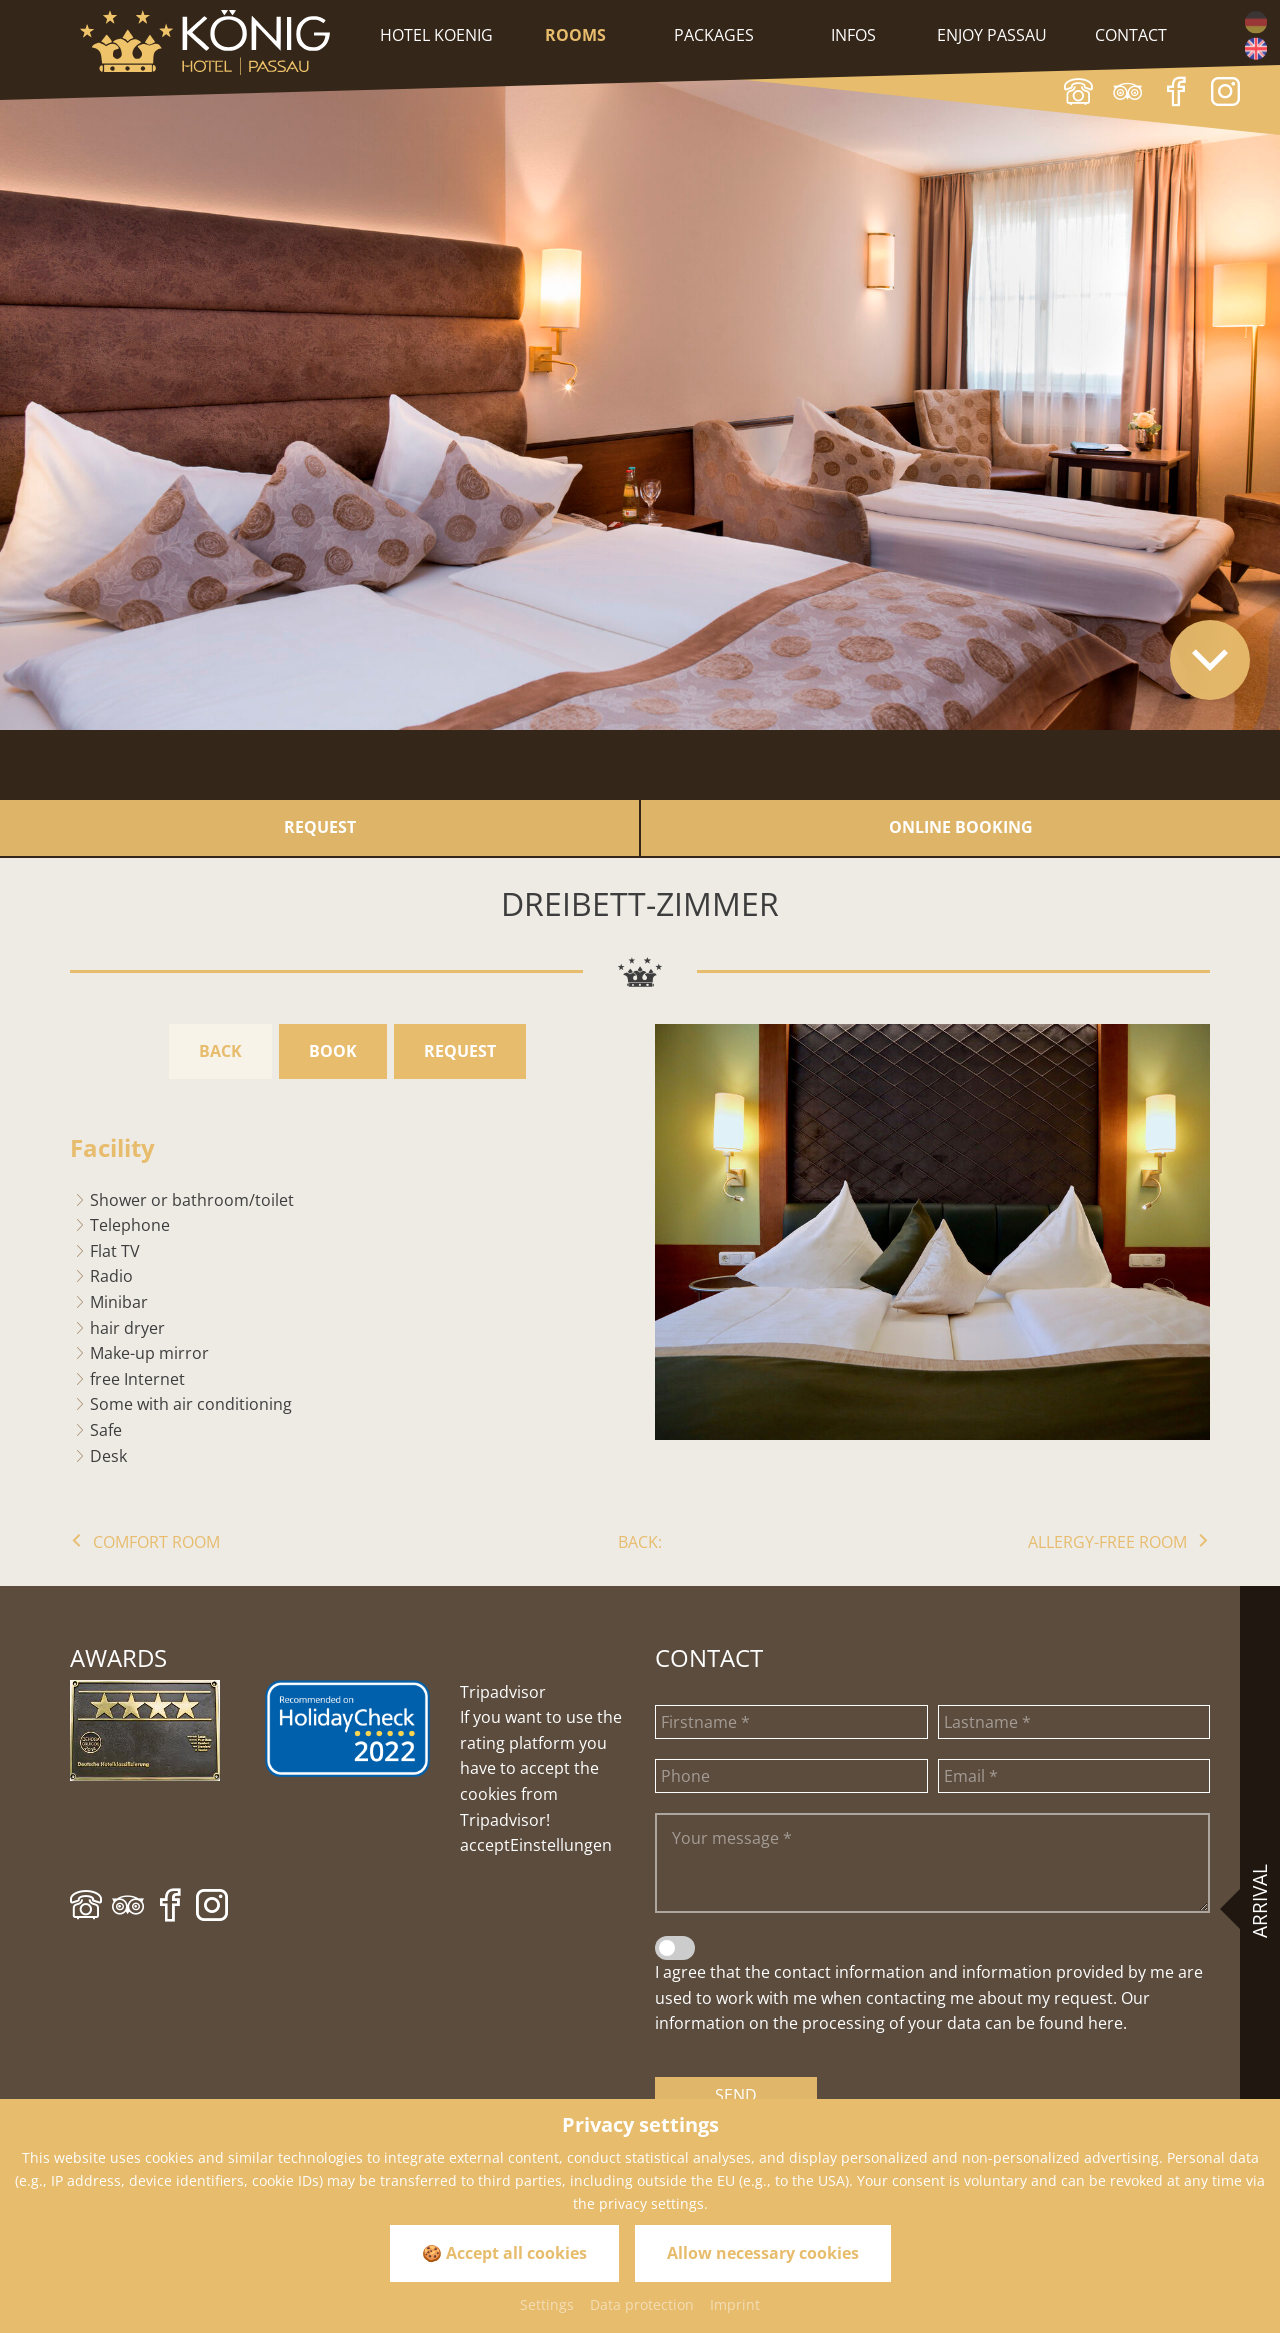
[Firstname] (791, 1722)
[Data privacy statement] (675, 1948)
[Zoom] (932, 1232)
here (1105, 2023)
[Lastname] (1074, 1722)
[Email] (1074, 1776)
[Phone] (791, 1776)
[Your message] (932, 1863)
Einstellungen (561, 1845)
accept (485, 1845)
